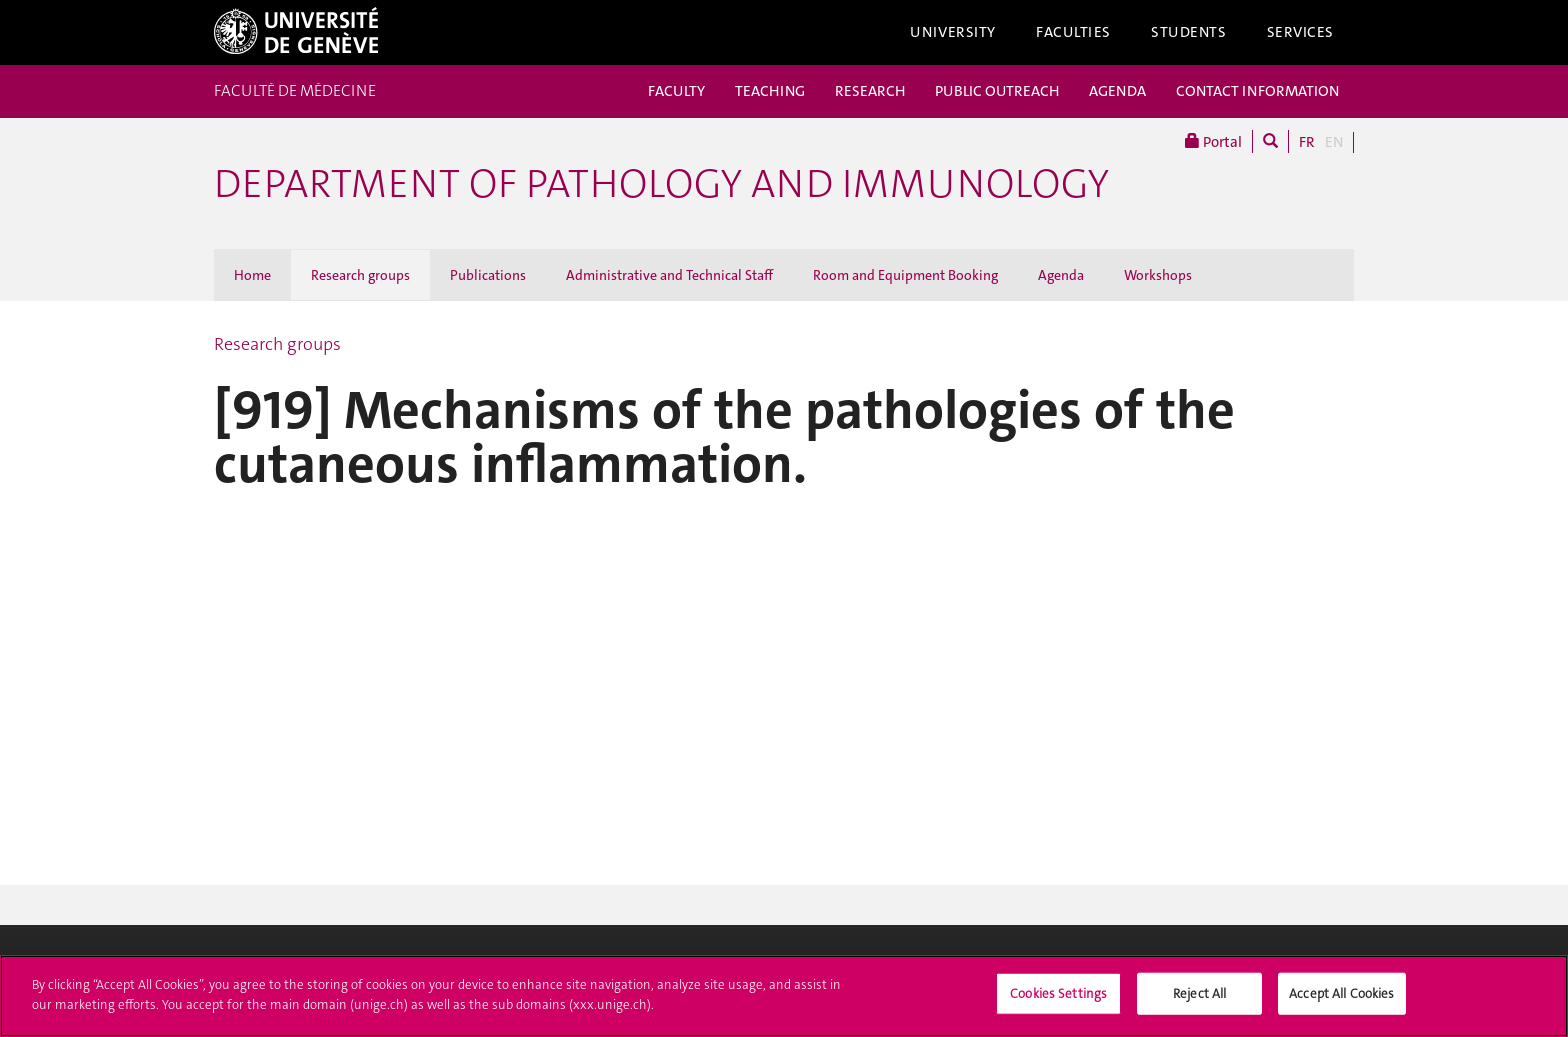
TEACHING (770, 91)
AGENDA (1117, 91)
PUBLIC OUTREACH (997, 91)
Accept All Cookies (1341, 1000)
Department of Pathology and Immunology (661, 184)
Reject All (1199, 1000)
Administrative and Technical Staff (669, 275)
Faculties (1073, 32)
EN (1334, 142)
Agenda (1061, 275)
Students (1189, 32)
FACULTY (676, 91)
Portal (1213, 141)
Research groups (360, 275)
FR (1307, 142)
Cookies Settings (1058, 1000)
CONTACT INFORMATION (1257, 91)
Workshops (1158, 275)
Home (252, 275)
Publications (488, 275)
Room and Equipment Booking (905, 275)
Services (1301, 32)
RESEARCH (870, 91)
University (953, 32)
